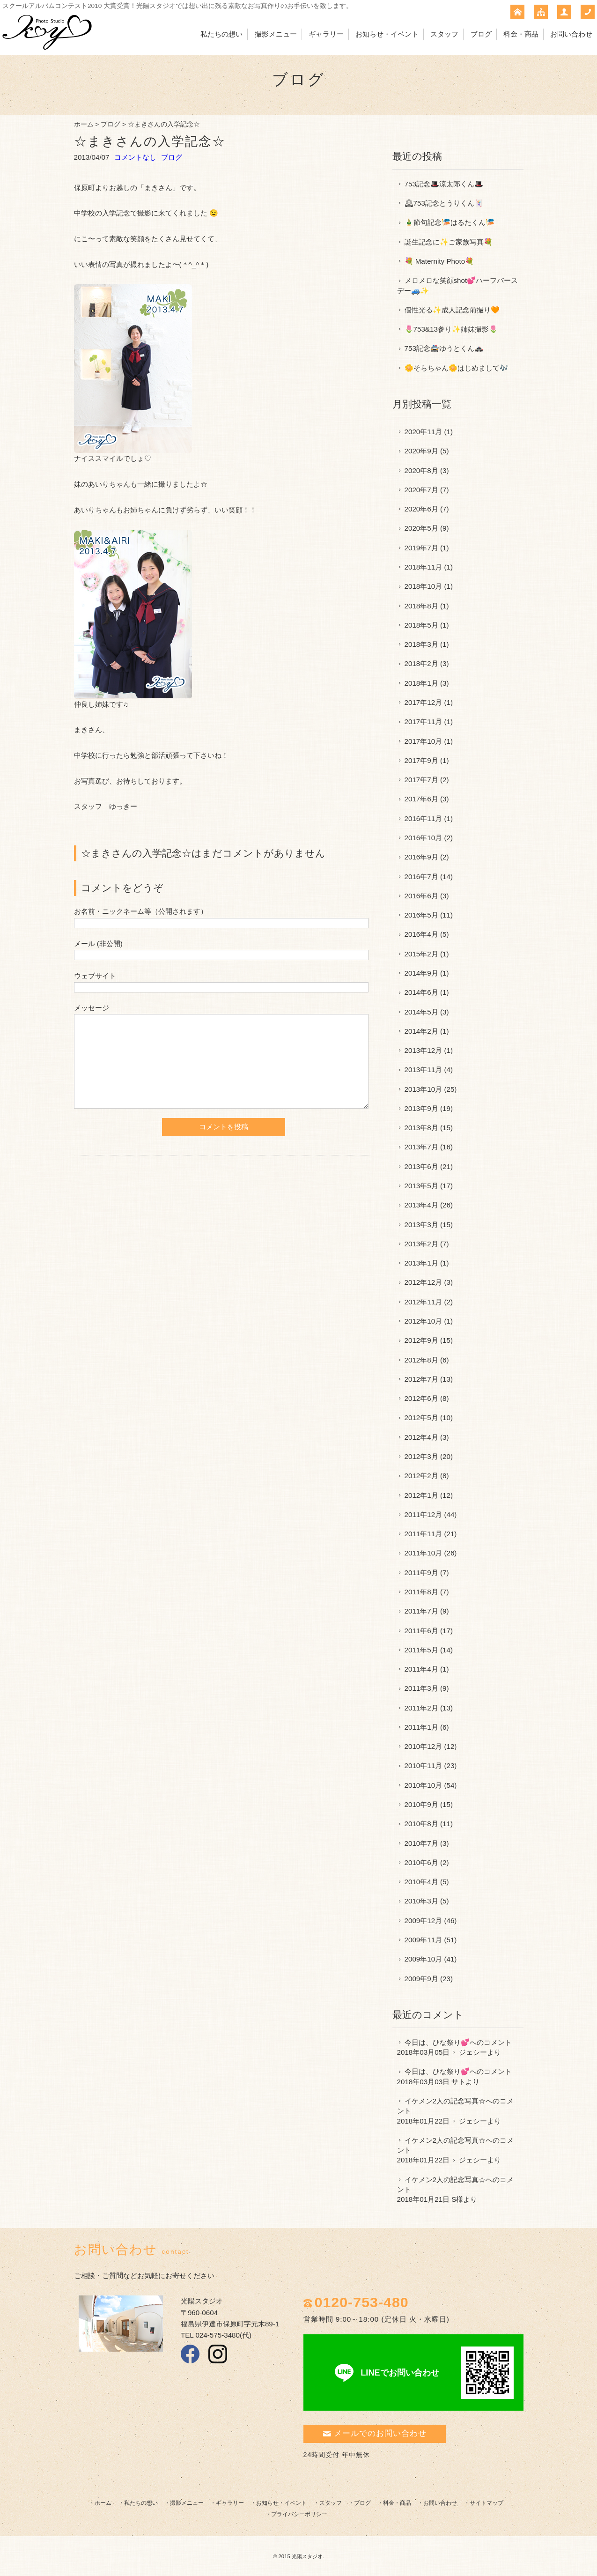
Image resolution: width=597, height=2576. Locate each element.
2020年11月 (423, 432)
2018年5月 (421, 625)
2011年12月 (423, 1514)
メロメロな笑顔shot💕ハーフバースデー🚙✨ (457, 285)
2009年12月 (423, 1921)
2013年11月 (423, 1069)
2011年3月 (421, 1688)
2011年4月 (421, 1669)
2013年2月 (421, 1244)
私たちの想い (221, 34)
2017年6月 (421, 799)
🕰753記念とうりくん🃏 (444, 203)
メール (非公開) (98, 943)
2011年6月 (421, 1631)
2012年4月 (421, 1437)
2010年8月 (421, 1824)
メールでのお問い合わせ (375, 2433)
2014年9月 (421, 973)
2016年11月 (423, 818)
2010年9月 (421, 1804)
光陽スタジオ (307, 2556)
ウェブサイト (95, 976)
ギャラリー (326, 34)
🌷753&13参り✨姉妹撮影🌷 (451, 329)
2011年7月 (421, 1611)
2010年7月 (421, 1843)
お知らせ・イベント (387, 34)
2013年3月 (421, 1225)
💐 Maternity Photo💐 (439, 261)
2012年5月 (421, 1417)
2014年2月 (421, 1031)
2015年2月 (421, 954)
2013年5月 (421, 1186)
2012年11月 (423, 1302)
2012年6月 (421, 1398)
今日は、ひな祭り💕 (437, 2042)
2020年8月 (421, 470)
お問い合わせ (571, 34)
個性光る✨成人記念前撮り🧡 (452, 310)
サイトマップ (486, 2503)
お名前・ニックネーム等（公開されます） (140, 911)
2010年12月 (423, 1746)
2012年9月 (421, 1340)
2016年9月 (421, 857)
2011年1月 (421, 1727)
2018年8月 (421, 606)
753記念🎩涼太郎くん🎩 (444, 184)
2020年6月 (421, 509)
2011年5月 (421, 1650)
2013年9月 (421, 1108)
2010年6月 (421, 1862)
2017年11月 (423, 721)
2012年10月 (423, 1321)
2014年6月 (421, 992)
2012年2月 (421, 1476)
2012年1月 (421, 1495)
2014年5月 (421, 1012)
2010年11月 (423, 1765)
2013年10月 (423, 1089)
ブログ (481, 34)
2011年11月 (423, 1534)
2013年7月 (421, 1147)
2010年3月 (421, 1901)
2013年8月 (421, 1128)
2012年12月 (423, 1282)
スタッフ (444, 34)
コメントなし (135, 157)
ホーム (84, 124)
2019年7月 (421, 548)
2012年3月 (421, 1456)
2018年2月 (421, 663)
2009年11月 (423, 1940)
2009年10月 (423, 1959)
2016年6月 (421, 896)
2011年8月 (421, 1592)
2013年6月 (421, 1166)
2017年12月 (423, 702)
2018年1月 (421, 683)
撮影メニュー (276, 34)
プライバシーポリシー (299, 2514)
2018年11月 (423, 567)
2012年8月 (421, 1360)
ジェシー (473, 2052)
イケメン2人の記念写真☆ (445, 2101)
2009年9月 (421, 1979)
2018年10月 (423, 586)
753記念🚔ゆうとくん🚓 (444, 348)
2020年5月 (421, 528)
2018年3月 (421, 644)
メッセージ (91, 1008)
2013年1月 (421, 1263)
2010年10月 (423, 1785)
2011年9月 (421, 1573)
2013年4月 (421, 1205)
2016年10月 (423, 838)
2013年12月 (423, 1050)
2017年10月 (423, 741)
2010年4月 (421, 1882)
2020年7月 (421, 490)
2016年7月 (421, 877)
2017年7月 (421, 780)
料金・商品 (520, 34)
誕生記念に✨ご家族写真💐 (449, 242)
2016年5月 (421, 915)
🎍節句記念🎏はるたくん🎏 (449, 222)
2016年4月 (421, 934)
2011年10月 (423, 1553)
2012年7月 (421, 1379)
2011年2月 (421, 1708)
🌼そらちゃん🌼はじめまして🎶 (457, 368)
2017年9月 (421, 760)
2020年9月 (421, 451)
